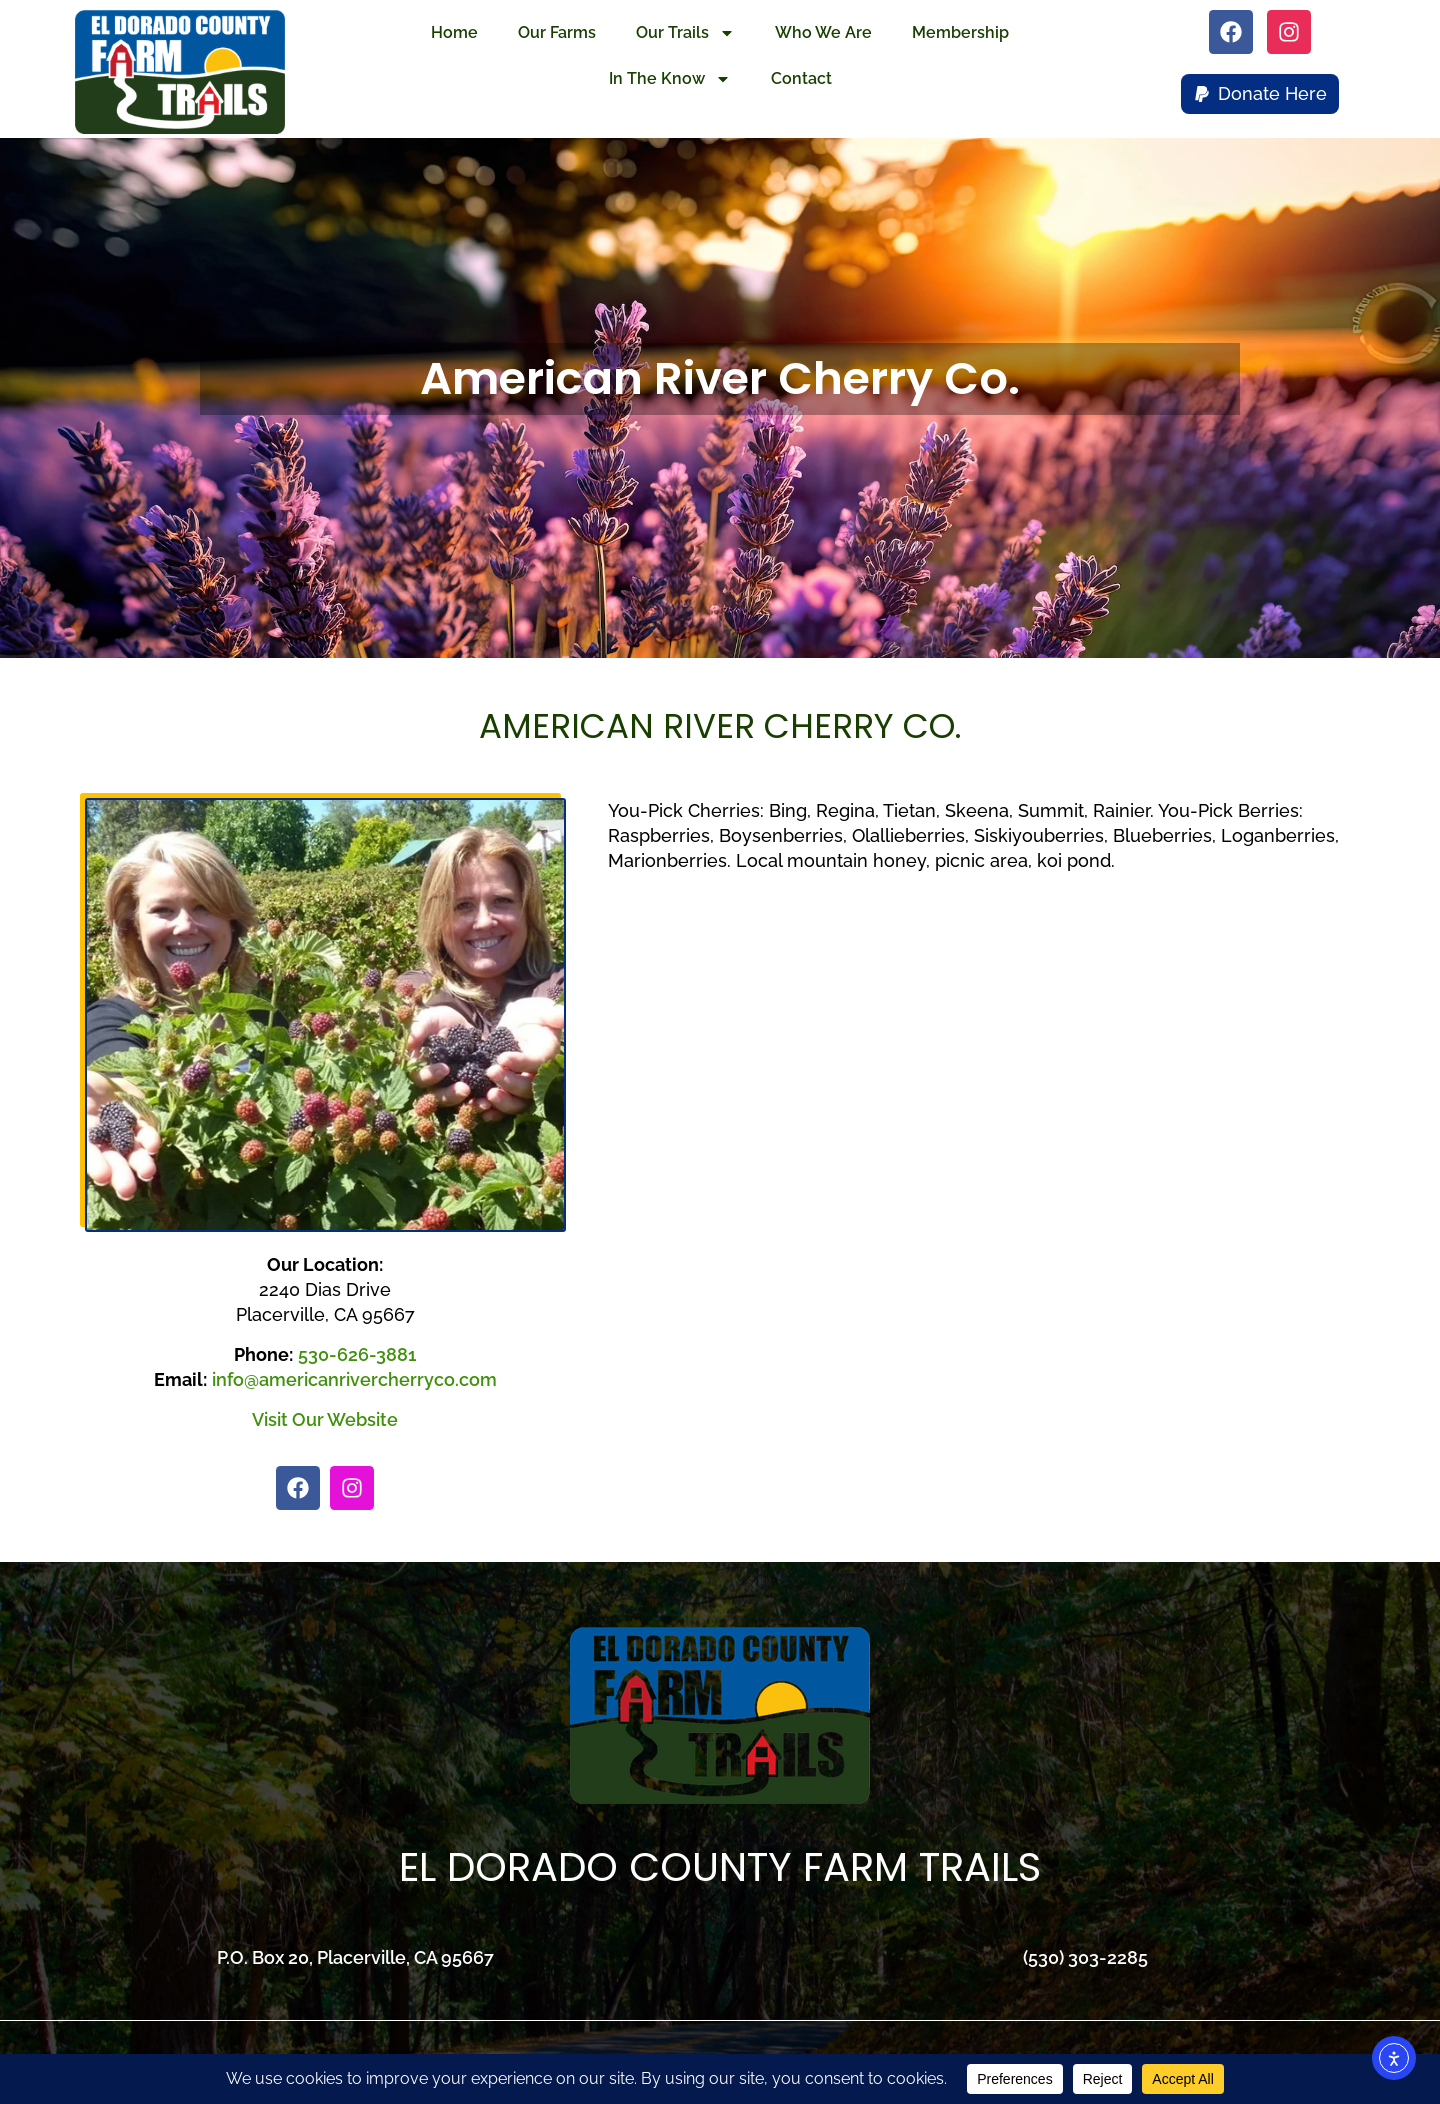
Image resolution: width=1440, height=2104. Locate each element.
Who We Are (823, 32)
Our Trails (685, 33)
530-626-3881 (357, 1354)
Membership (960, 32)
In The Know (670, 79)
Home (454, 32)
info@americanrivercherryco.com (354, 1379)
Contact (801, 78)
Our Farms (557, 32)
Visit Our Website (325, 1419)
